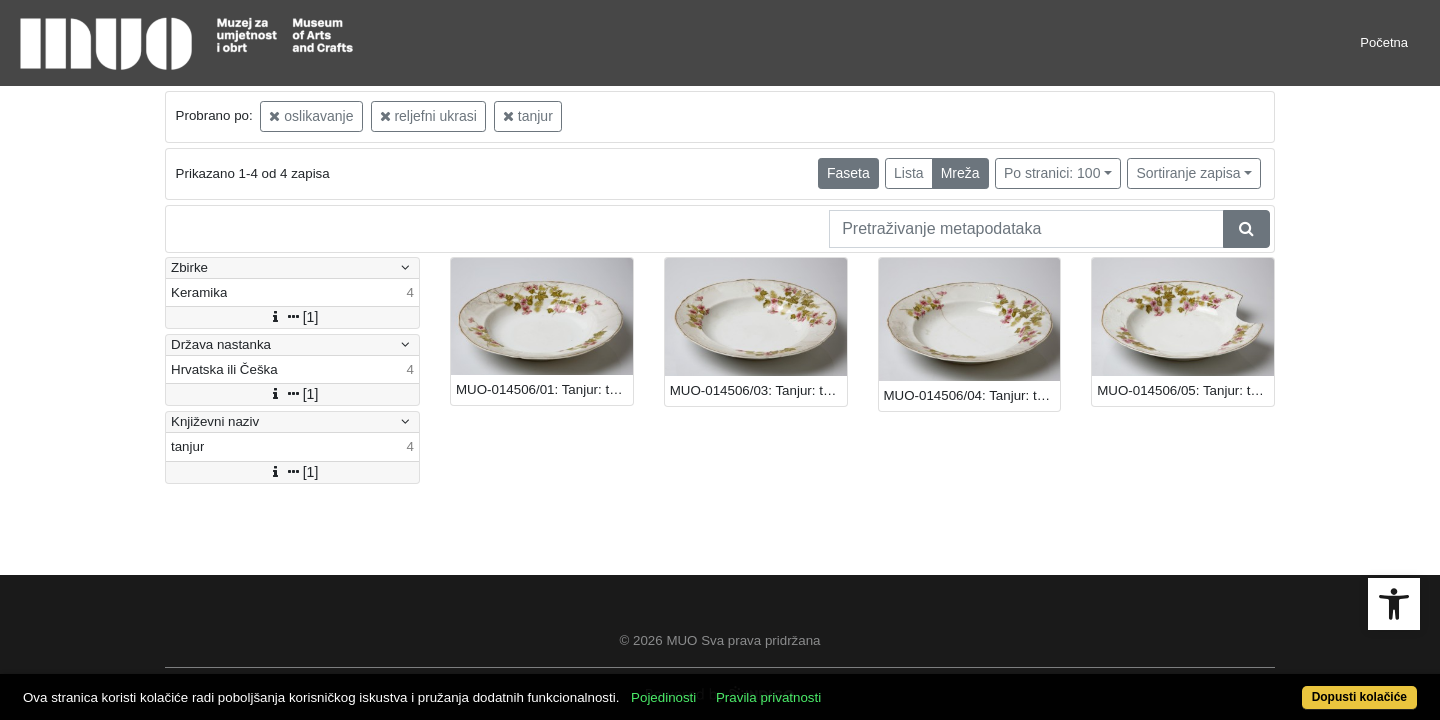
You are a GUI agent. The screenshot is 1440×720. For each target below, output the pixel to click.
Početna (1384, 42)
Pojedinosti (735, 686)
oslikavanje (311, 116)
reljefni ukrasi (428, 116)
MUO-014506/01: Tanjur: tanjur (544, 389)
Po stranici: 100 (1052, 173)
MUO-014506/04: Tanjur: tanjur (972, 395)
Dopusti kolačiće (1282, 686)
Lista (909, 173)
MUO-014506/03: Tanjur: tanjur (758, 390)
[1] (293, 317)
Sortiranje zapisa (1188, 173)
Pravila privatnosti (840, 686)
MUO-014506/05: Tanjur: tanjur (1185, 390)
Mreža (960, 173)
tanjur (528, 116)
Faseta (848, 173)
